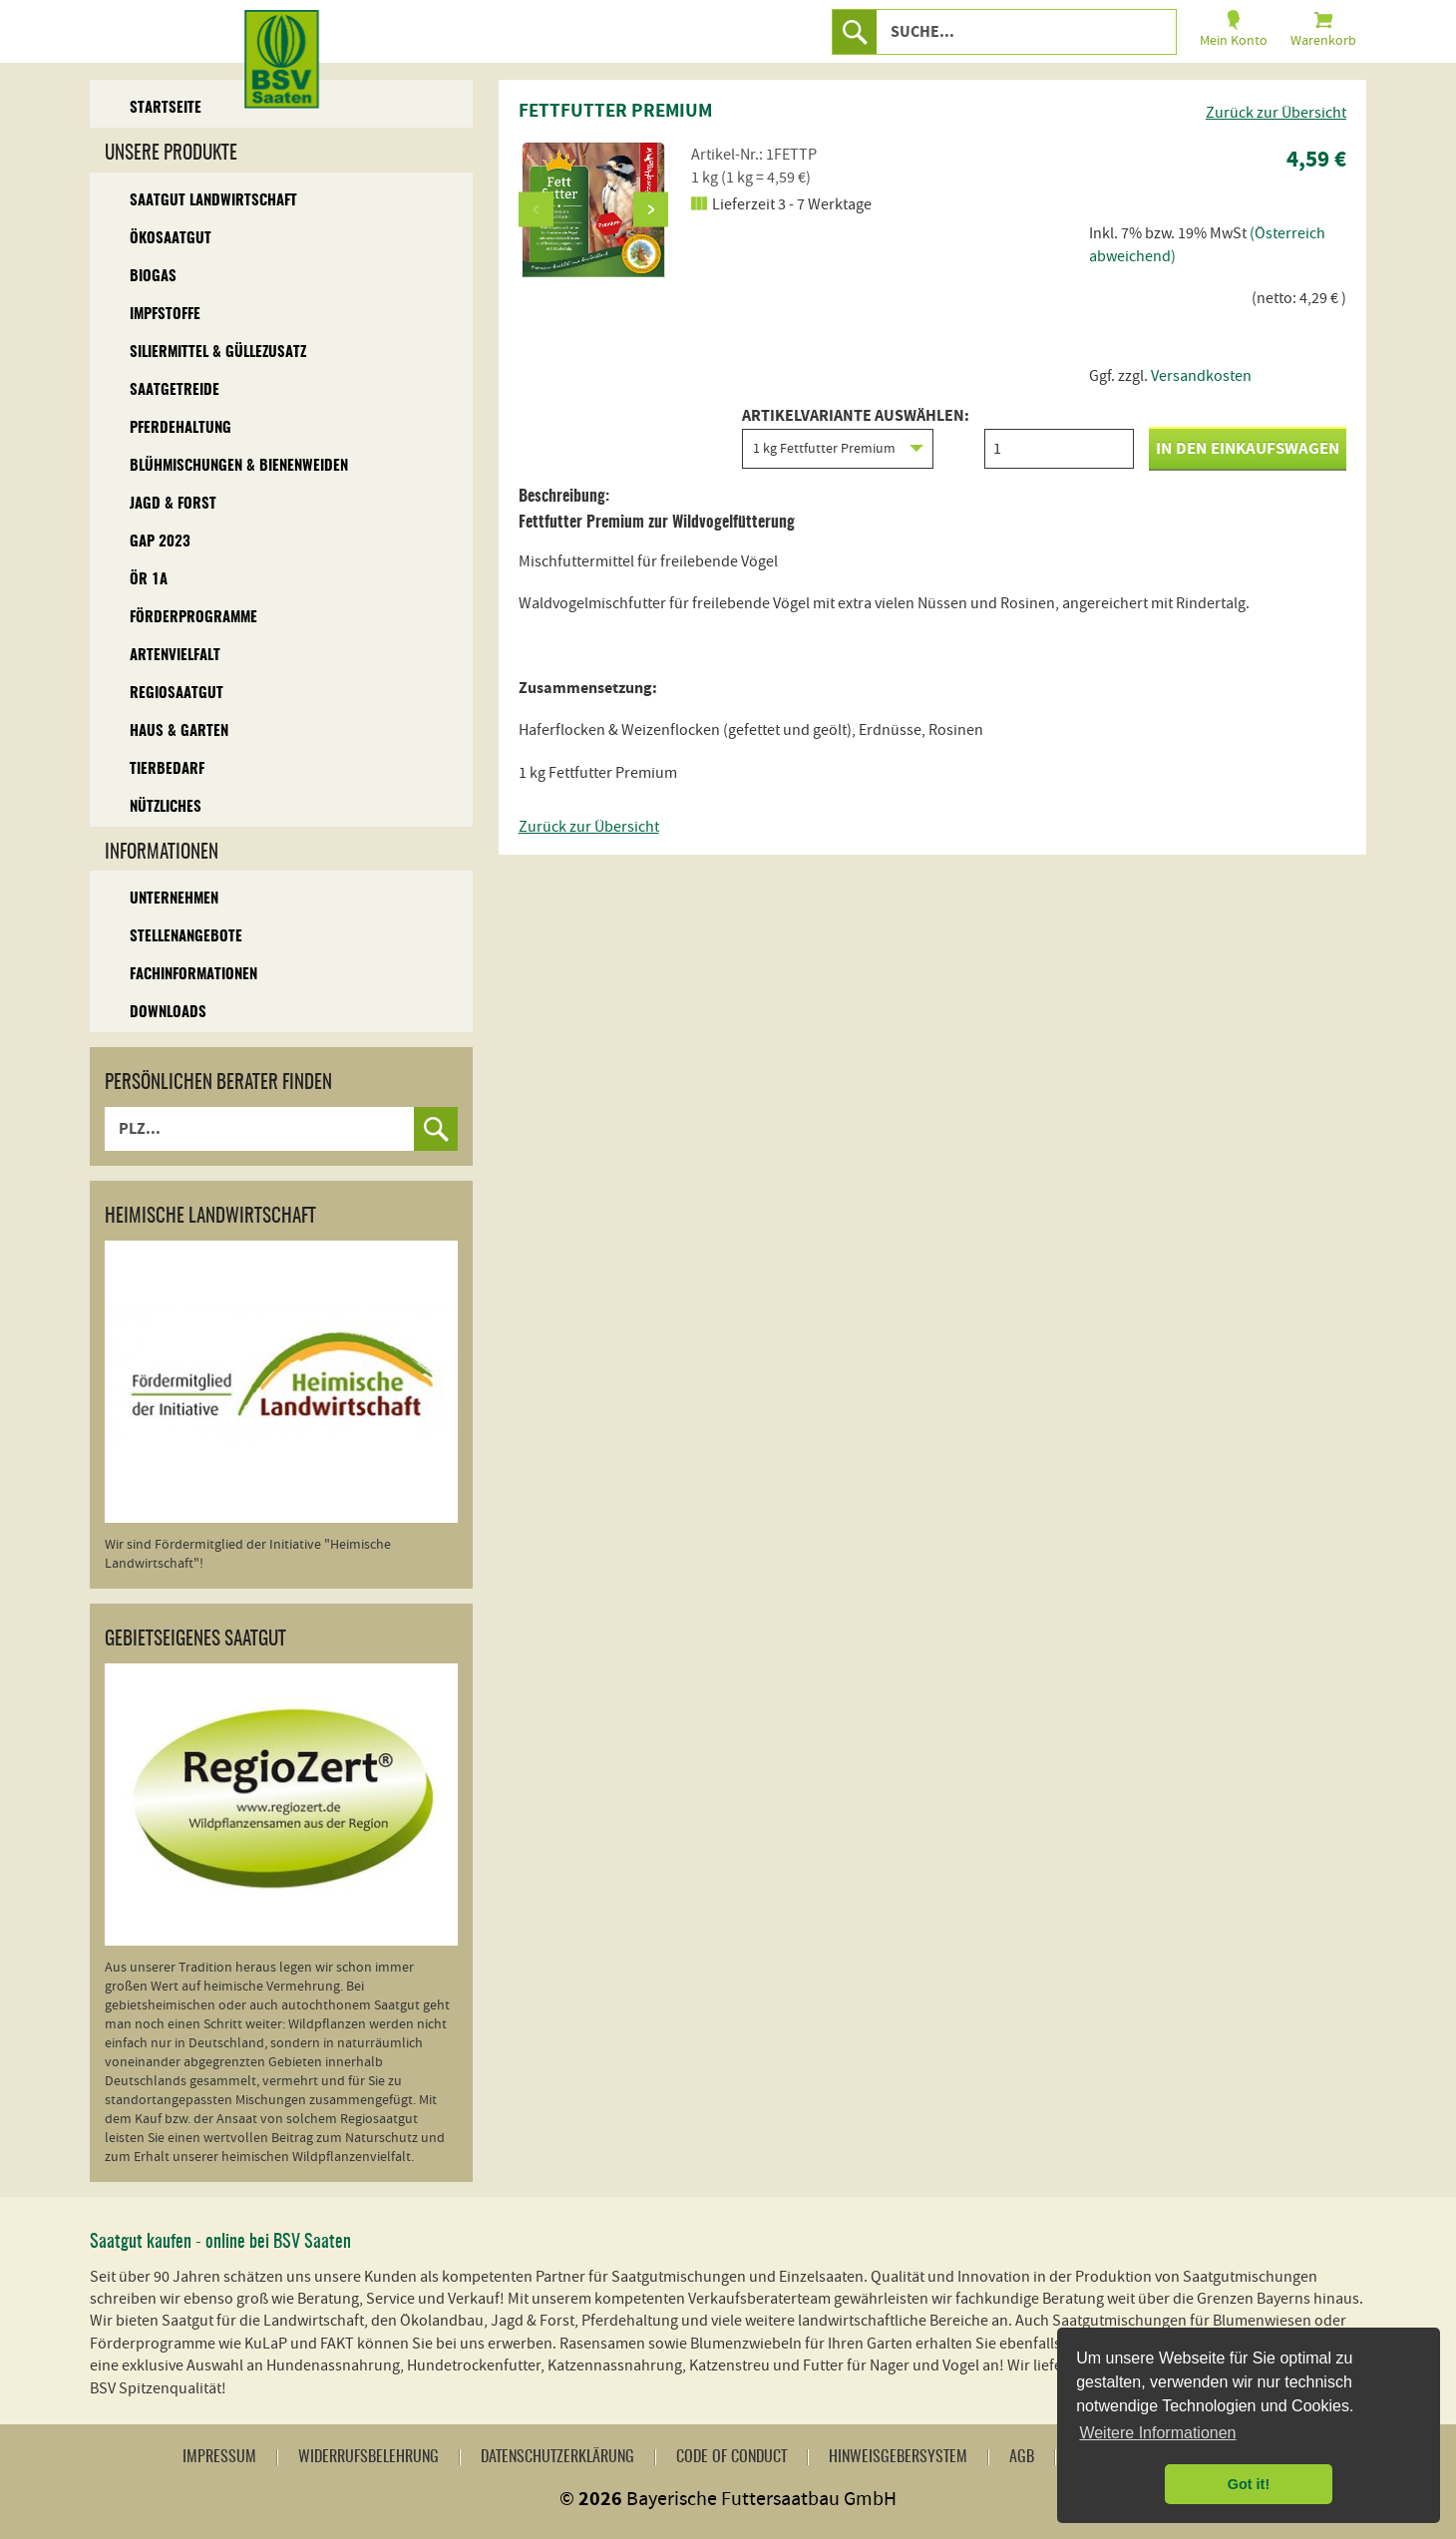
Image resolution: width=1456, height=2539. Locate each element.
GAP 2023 (160, 542)
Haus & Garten (179, 731)
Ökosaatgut (170, 238)
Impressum (219, 2457)
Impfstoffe (165, 314)
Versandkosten (1201, 376)
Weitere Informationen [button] (1157, 2432)
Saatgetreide (174, 390)
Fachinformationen (193, 974)
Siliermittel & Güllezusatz (218, 352)
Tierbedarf (167, 769)
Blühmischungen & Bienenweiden (239, 466)
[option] (593, 209)
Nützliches (165, 807)
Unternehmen (174, 899)
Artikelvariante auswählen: (855, 438)
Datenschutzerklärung (557, 2457)
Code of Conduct (731, 2457)
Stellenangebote (186, 936)
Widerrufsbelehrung (368, 2457)
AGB (1021, 2457)
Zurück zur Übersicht (1276, 113)
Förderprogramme (193, 617)
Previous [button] (536, 208)
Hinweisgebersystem (898, 2457)
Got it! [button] (1249, 2484)
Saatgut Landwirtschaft (213, 200)
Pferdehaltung (180, 428)
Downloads (168, 1012)
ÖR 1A (149, 579)
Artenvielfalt (175, 655)
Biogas (153, 276)
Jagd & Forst (173, 504)
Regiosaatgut (176, 693)
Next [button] (650, 208)
